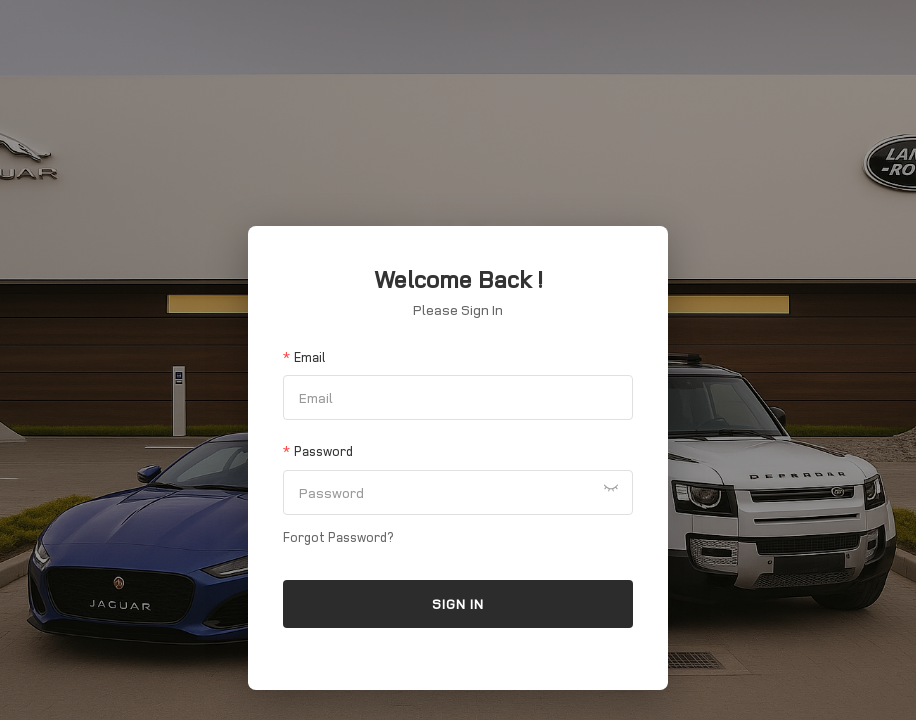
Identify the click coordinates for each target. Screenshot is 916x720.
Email (309, 357)
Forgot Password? (338, 537)
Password (323, 451)
